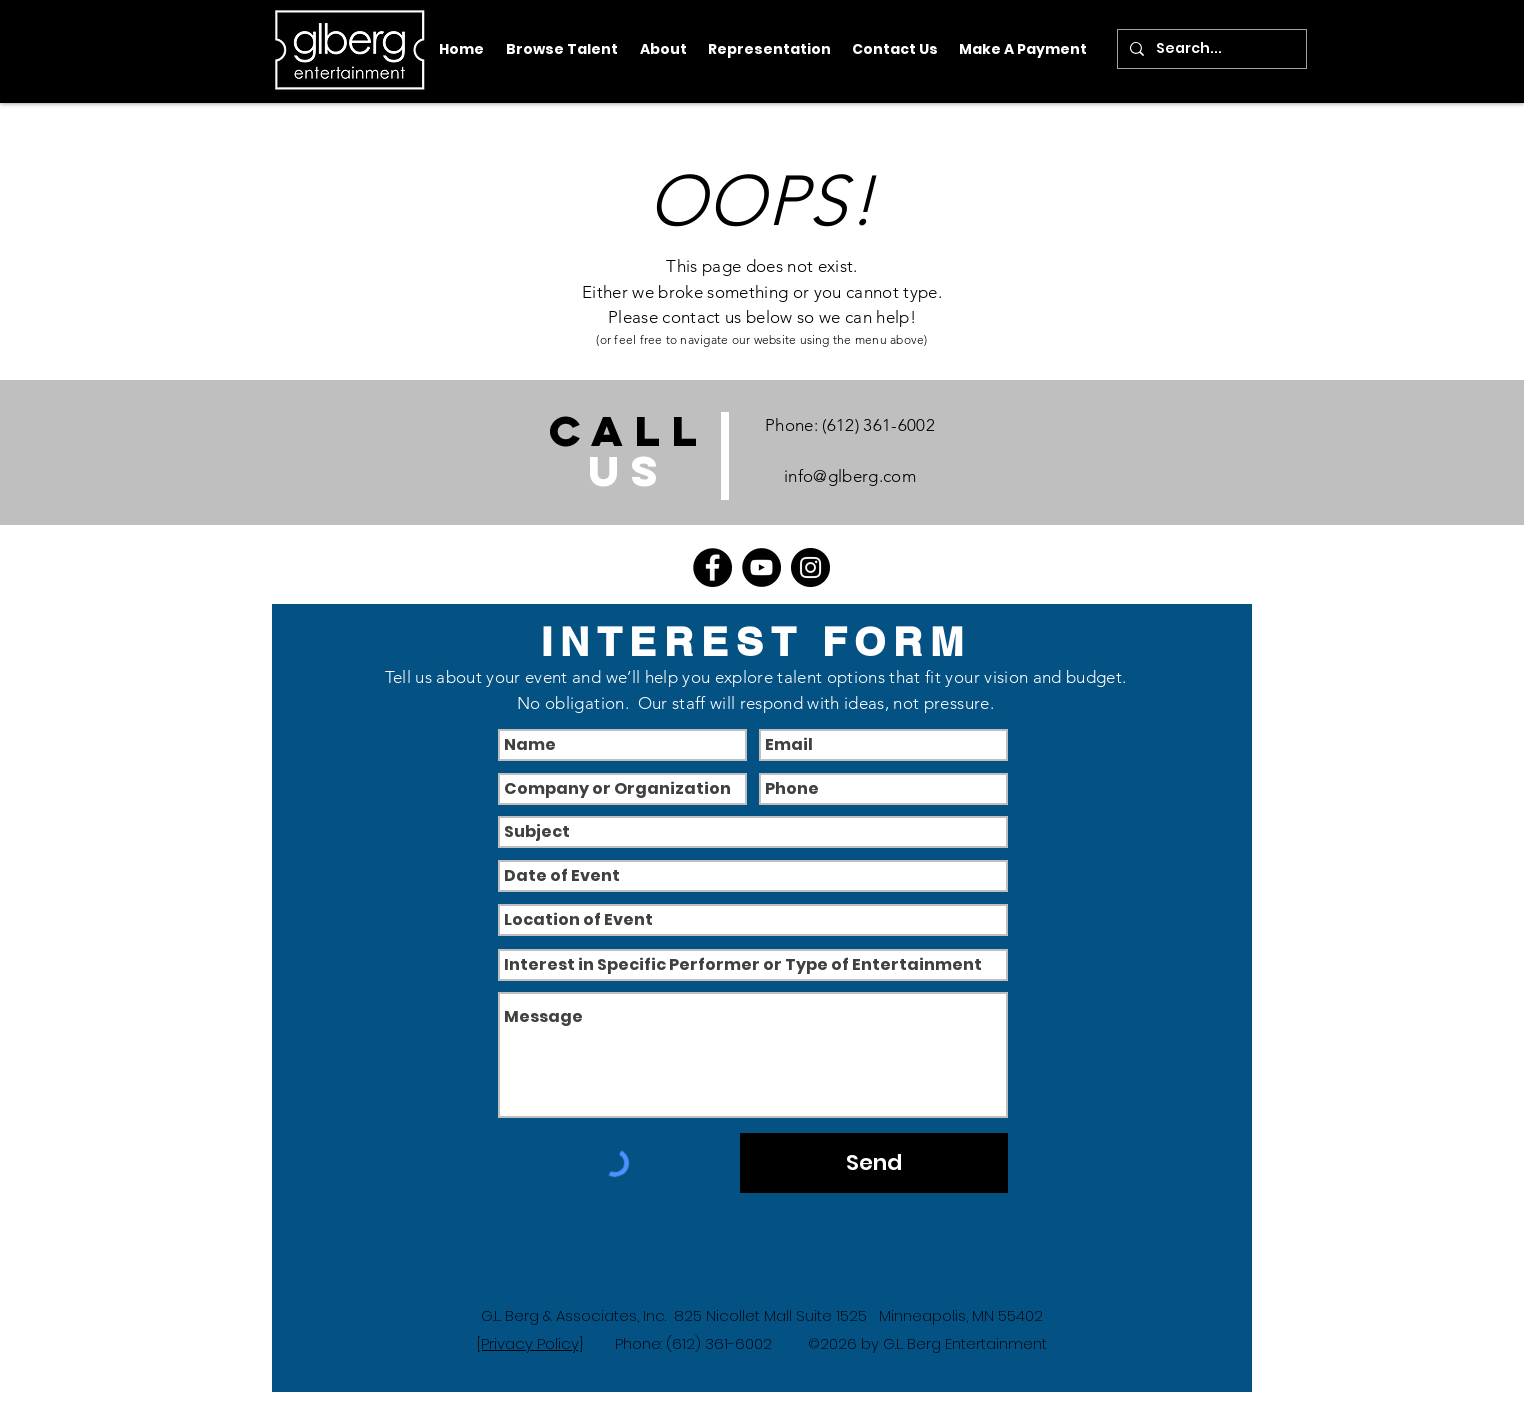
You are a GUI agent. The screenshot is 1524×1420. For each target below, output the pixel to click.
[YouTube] (761, 567)
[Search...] (1210, 49)
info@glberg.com (850, 476)
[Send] (874, 1163)
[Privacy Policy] (530, 1343)
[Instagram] (810, 567)
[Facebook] (712, 567)
